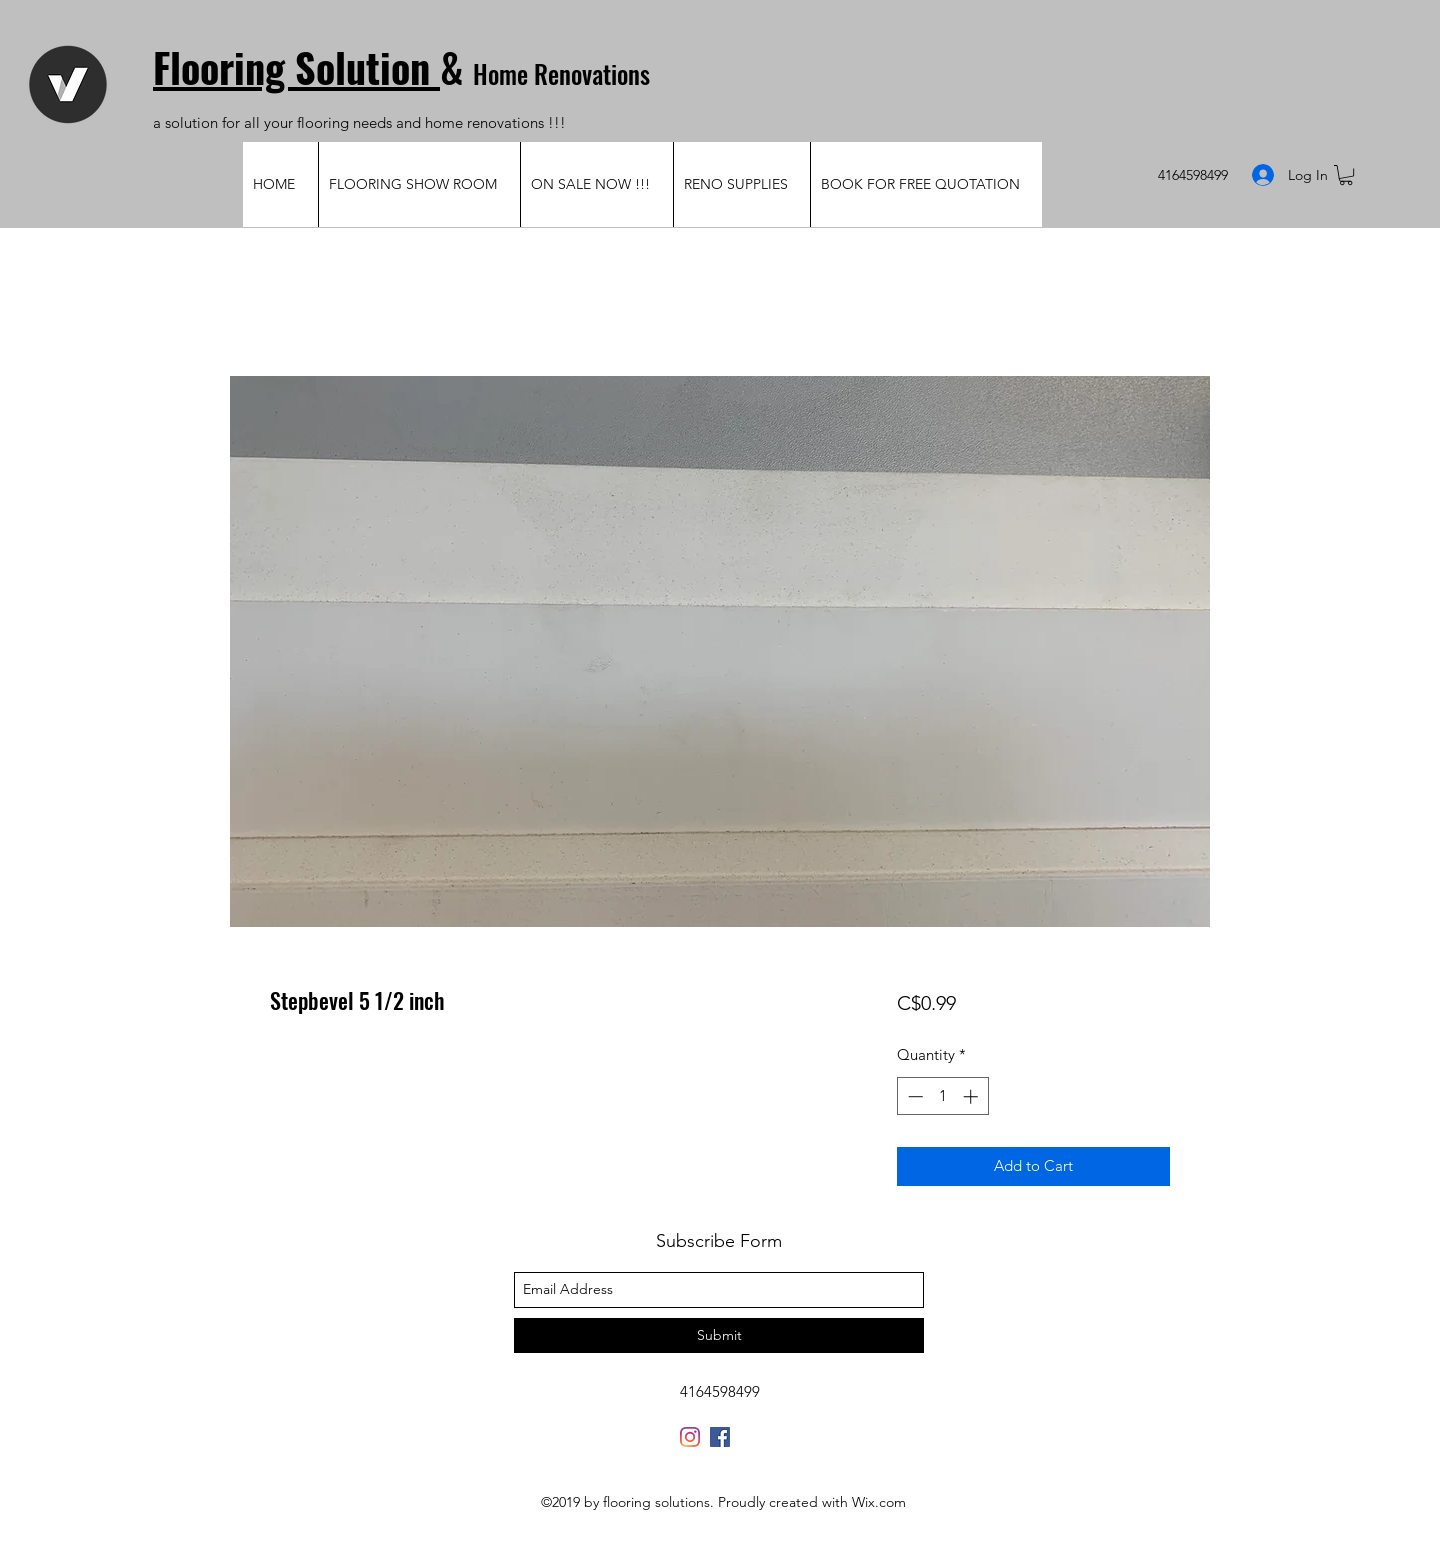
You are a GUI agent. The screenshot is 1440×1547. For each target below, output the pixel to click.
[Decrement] (913, 1096)
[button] (1346, 175)
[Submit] (719, 1335)
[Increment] (972, 1096)
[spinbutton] (942, 1096)
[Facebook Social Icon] (720, 1437)
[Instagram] (690, 1437)
